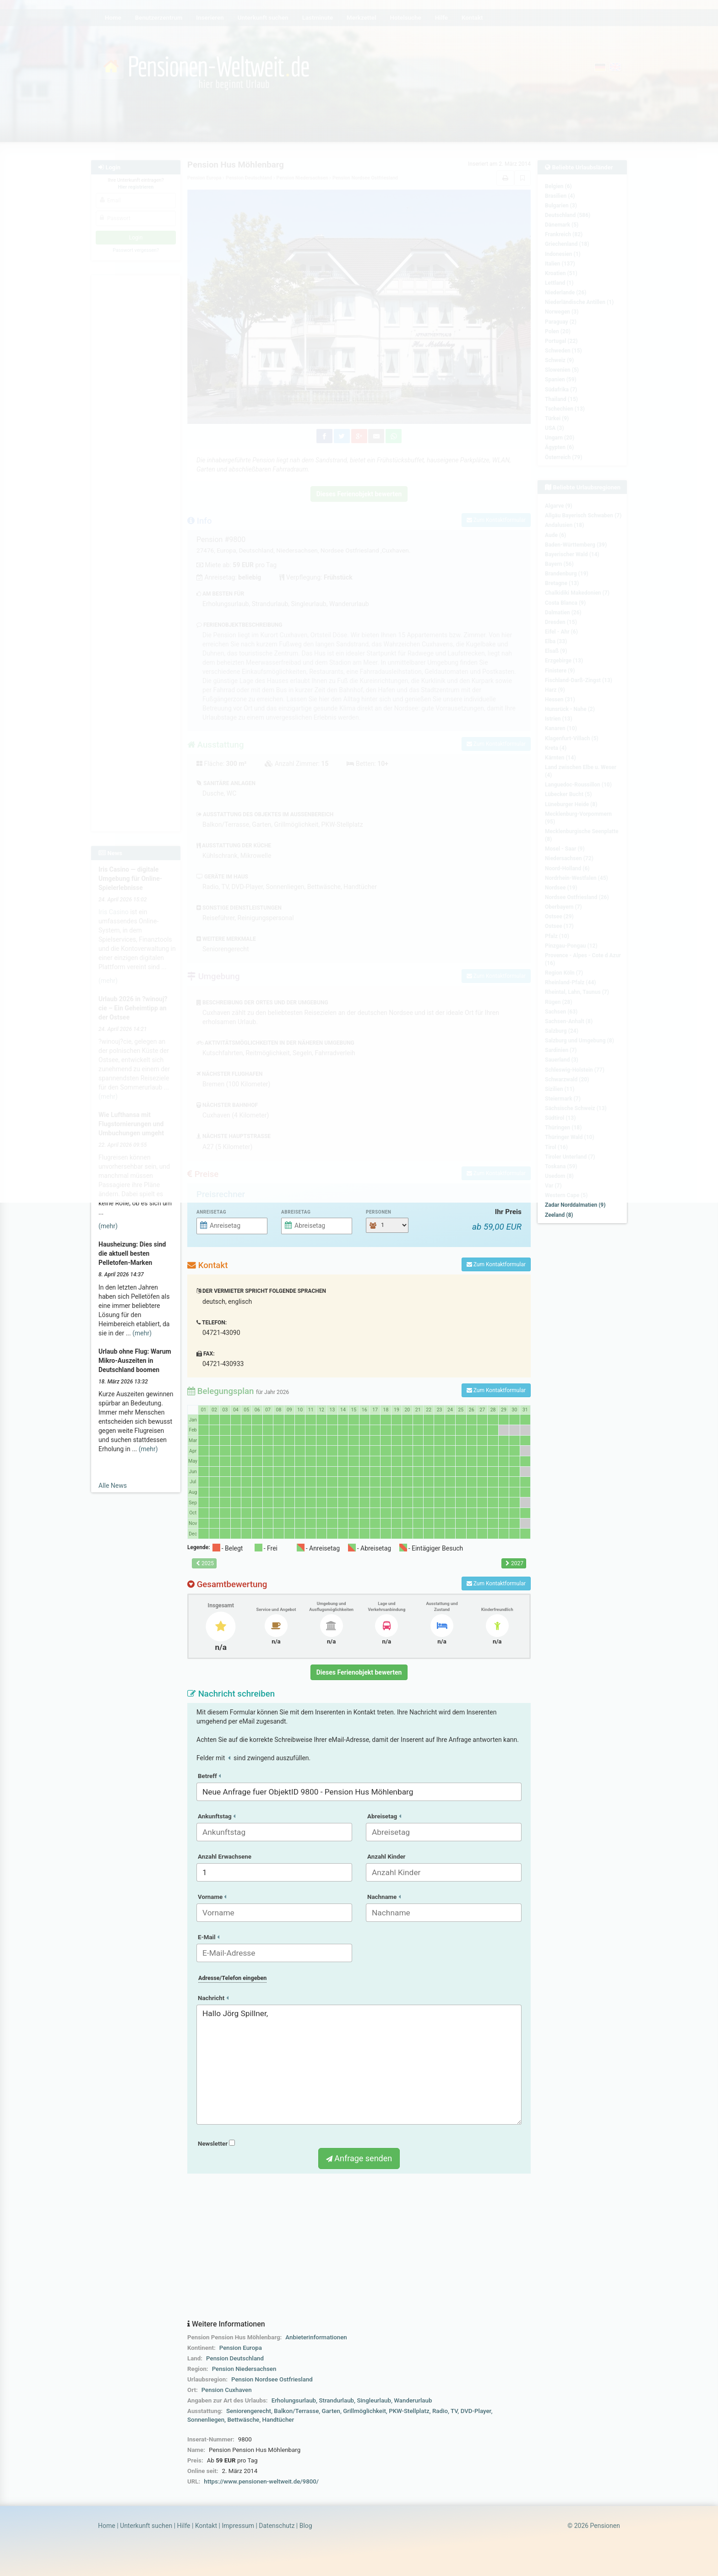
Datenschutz (276, 2525)
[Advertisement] (359, 2247)
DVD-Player (476, 2411)
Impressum (238, 2525)
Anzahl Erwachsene (224, 1856)
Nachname (384, 1896)
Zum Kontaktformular (496, 1264)
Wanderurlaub (413, 2400)
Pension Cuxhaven (226, 2389)
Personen (378, 1212)
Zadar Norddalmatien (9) (575, 1205)
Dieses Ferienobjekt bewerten (359, 1672)
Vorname (212, 1896)
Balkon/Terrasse (296, 2411)
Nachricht (213, 1998)
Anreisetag (211, 1212)
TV (454, 2411)
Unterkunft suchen (146, 2525)
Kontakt (206, 2525)
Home (106, 2525)
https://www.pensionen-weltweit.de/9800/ (261, 2481)
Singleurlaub (374, 2400)
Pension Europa (240, 2347)
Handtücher (278, 2419)
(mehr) (108, 1226)
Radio (440, 2411)
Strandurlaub (336, 2400)
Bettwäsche (243, 2419)
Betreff (209, 1776)
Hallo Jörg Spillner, (359, 2065)
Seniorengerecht (248, 2411)
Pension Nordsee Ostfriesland (272, 2379)
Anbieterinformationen (316, 2337)
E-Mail (208, 1937)
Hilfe (183, 2525)
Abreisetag (295, 1212)
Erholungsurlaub (294, 2400)
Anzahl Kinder (386, 1856)
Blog (305, 2525)
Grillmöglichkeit (364, 2411)
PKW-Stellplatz (409, 2411)
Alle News (112, 1485)
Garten (331, 2411)
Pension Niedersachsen (244, 2368)
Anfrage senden (359, 2158)
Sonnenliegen (205, 2419)
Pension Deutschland (235, 2358)
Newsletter (216, 2143)
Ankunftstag (216, 1816)
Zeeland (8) (559, 1215)
